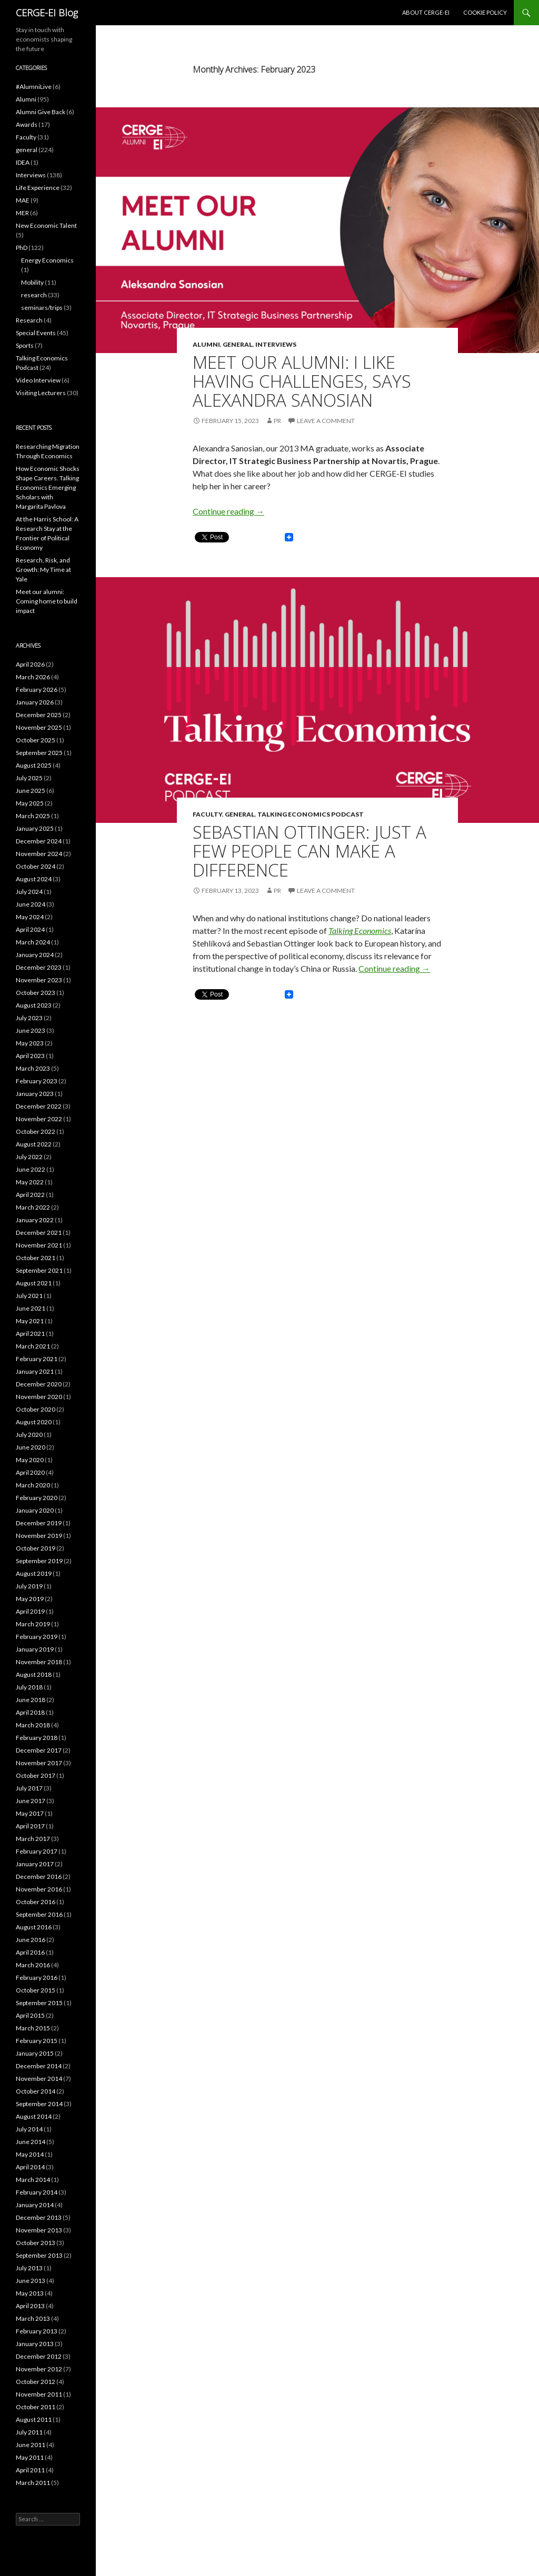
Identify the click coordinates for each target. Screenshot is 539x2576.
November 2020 (39, 1397)
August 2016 (34, 1927)
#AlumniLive (34, 86)
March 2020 (33, 1485)
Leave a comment (326, 421)
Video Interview (38, 380)
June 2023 (30, 1030)
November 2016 (39, 1889)
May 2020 (30, 1460)
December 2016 (39, 1876)
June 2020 (30, 1447)
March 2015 (33, 2028)
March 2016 (33, 1965)
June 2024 (30, 904)
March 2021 (33, 1346)
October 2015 (35, 1990)
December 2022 (39, 1106)
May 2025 (30, 803)
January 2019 (35, 1649)
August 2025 (34, 765)
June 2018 (30, 1700)
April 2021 (30, 1333)
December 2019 (39, 1523)
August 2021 (34, 1283)
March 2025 (33, 816)
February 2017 (36, 1851)
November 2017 (39, 1763)
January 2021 (35, 1371)
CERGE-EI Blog (47, 12)
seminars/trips (42, 307)
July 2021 (29, 1296)
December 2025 (39, 715)
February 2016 (36, 1977)
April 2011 (30, 2470)
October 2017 (35, 1775)
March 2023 (33, 1068)
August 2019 (34, 1573)
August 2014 (34, 2116)
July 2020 (29, 1434)
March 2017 (33, 1839)
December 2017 (39, 1750)
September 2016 (39, 1914)
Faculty (207, 814)
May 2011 (30, 2457)
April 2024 (30, 929)
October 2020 (35, 1409)
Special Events (36, 333)
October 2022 (35, 1131)
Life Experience (37, 188)
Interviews (275, 344)
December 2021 (39, 1232)
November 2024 (39, 854)
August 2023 (34, 1005)
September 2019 (39, 1561)
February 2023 (36, 1081)
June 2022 (30, 1169)
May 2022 (30, 1182)
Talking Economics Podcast (310, 814)
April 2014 (30, 2167)
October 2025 (35, 740)
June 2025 (30, 790)
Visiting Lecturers (41, 393)
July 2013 (29, 2268)
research (34, 295)
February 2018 (36, 1738)
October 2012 (35, 2382)
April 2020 (30, 1472)
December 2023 (39, 967)
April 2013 (30, 2306)
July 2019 (29, 1586)
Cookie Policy (485, 12)
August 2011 (34, 2419)
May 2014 (30, 2154)
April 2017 (30, 1826)
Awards (26, 124)
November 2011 (39, 2394)
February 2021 (36, 1359)
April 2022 (30, 1195)
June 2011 (30, 2445)
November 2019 (39, 1535)
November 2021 (39, 1245)
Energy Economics (47, 260)
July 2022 (29, 1157)
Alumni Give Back (40, 112)
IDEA (22, 162)
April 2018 (30, 1712)
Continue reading (228, 511)
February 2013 (36, 2331)
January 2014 (35, 2205)
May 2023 (30, 1043)
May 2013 (30, 2293)
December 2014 (39, 2066)
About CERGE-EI (426, 12)
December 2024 (39, 841)
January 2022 (35, 1220)
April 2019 (30, 1611)
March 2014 (33, 2179)
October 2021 (35, 1258)
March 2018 (33, 1725)
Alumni (206, 344)
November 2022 (39, 1119)
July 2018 (29, 1687)
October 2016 (35, 1902)
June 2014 (30, 2142)
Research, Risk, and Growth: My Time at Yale (43, 569)
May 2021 (30, 1321)
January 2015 (35, 2053)
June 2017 (30, 1801)
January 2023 (35, 1094)
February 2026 (36, 689)
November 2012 (39, 2369)
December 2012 (39, 2356)
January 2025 (35, 828)
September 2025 (39, 753)
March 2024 (33, 942)
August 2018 (34, 1674)
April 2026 (30, 664)
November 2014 (39, 2078)
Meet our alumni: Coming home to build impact (46, 601)
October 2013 (35, 2243)
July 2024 (29, 891)
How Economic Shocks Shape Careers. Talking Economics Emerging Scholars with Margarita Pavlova (47, 487)
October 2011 (35, 2407)
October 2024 (35, 866)
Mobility (32, 282)
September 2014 (39, 2104)
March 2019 (33, 1624)
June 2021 (30, 1308)
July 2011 (29, 2432)
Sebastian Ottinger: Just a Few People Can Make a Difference (309, 851)
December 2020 (39, 1384)
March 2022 (33, 1207)
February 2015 (36, 2041)
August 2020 (34, 1422)
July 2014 (29, 2129)
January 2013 (35, 2344)
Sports (25, 345)
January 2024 (35, 955)
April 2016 (30, 1952)
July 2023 (29, 1018)
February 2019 (36, 1637)
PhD (21, 247)
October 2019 (35, 1548)
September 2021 (39, 1270)
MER (22, 213)
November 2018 (39, 1662)
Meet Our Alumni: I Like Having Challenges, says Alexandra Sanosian (302, 381)
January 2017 (35, 1864)
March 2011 (33, 2483)
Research (29, 320)
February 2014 (36, 2192)
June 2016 (30, 1940)
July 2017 (29, 1788)
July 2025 (29, 778)
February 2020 (36, 1498)
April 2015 (30, 2015)
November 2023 (39, 980)
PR (277, 421)
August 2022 (34, 1144)
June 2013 (30, 2281)
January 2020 (35, 1510)
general (238, 344)
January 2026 (35, 702)
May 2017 (30, 1813)
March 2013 (33, 2318)
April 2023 (30, 1056)
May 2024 (30, 917)
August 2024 (34, 879)
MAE (22, 200)
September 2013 (39, 2255)
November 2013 (39, 2230)
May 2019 (30, 1599)
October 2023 (35, 993)
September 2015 (39, 2003)
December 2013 (39, 2217)
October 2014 (35, 2091)
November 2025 (39, 727)
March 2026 (33, 677)
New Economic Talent (46, 225)
